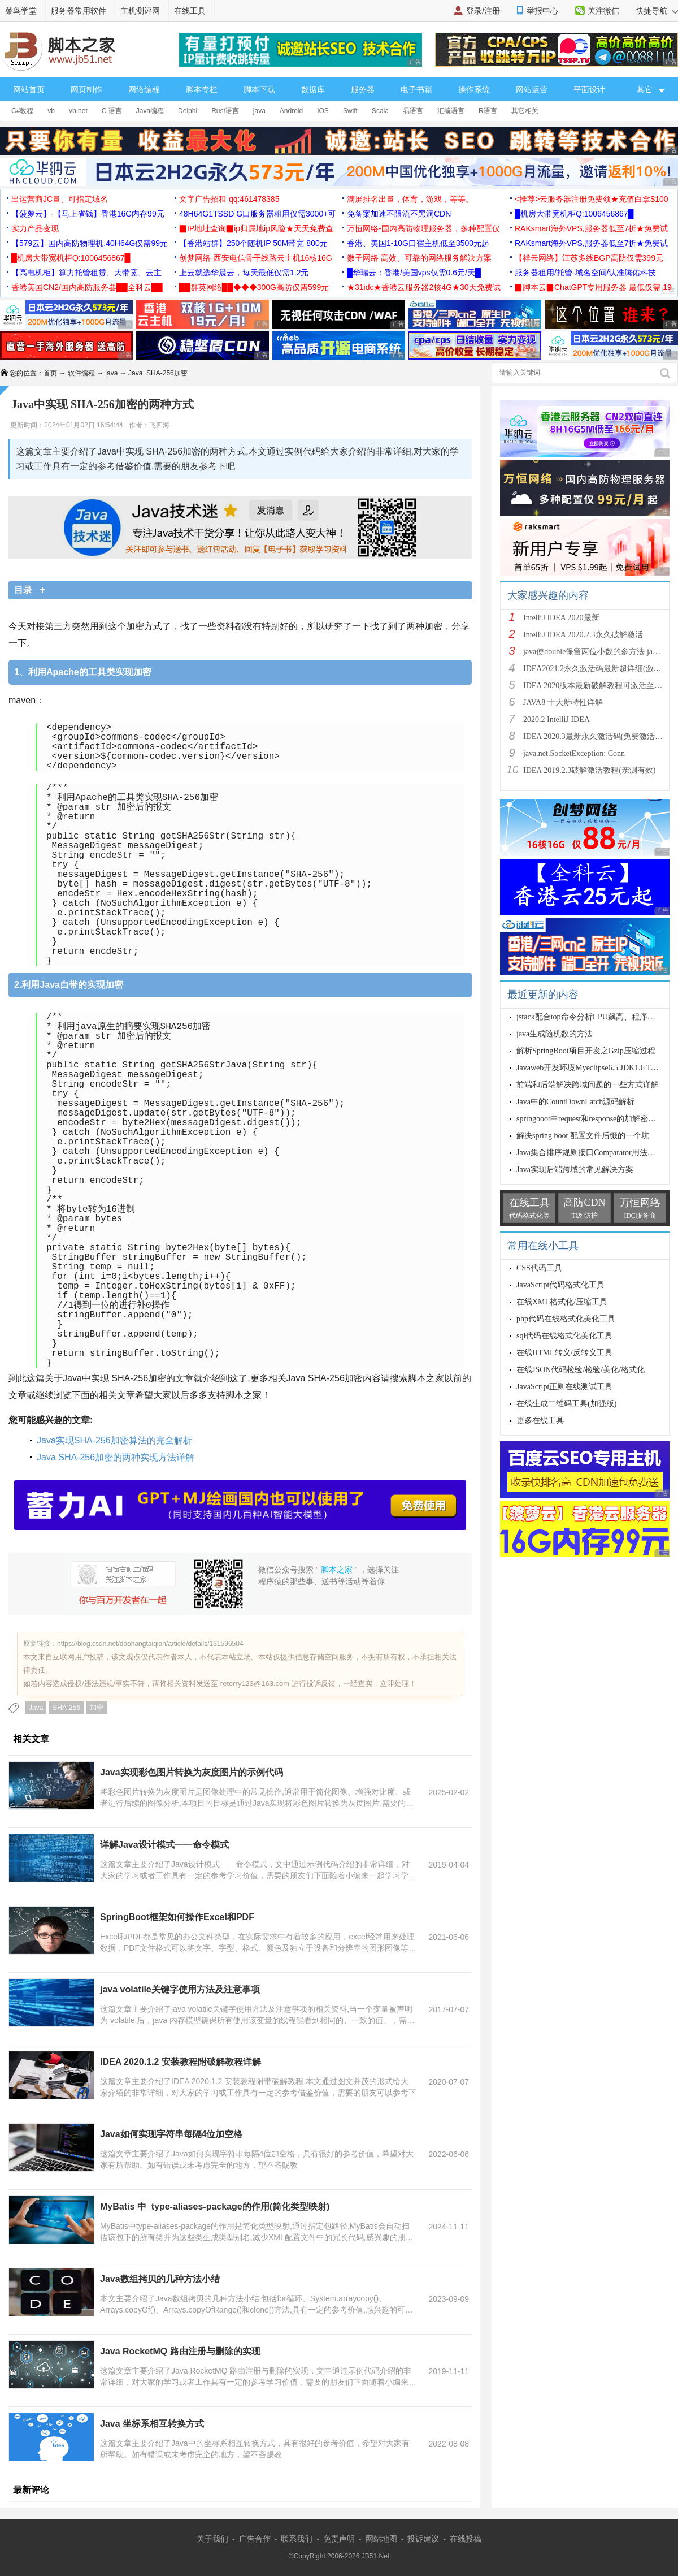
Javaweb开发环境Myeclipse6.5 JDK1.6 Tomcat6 (595, 1068)
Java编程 (150, 111)
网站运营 (531, 89)
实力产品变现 (35, 228)
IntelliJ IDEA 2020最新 (561, 617)
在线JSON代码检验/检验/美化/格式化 (580, 1369)
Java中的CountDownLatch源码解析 (575, 1101)
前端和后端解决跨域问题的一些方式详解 (587, 1084)
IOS (323, 111)
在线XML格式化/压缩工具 (561, 1302)
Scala (380, 111)
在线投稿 (465, 2538)
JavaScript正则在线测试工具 (564, 1386)
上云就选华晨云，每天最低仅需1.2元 (243, 272)
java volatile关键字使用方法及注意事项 (180, 1989)
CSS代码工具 (539, 1268)
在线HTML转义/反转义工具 (564, 1352)
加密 (96, 1707)
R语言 (488, 111)
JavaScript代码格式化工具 (560, 1285)
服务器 (363, 89)
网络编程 (144, 89)
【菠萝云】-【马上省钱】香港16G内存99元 (87, 213)
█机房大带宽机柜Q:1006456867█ (574, 213)
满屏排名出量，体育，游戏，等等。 (410, 199)
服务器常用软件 (78, 10)
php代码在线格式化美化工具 (565, 1319)
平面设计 (589, 89)
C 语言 (112, 111)
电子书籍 (416, 89)
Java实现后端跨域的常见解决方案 (574, 1169)
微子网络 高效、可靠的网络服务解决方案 (419, 257)
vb (51, 111)
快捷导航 (657, 10)
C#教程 (22, 111)
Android (291, 111)
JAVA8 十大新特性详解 (563, 702)
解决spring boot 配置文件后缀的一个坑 (582, 1135)
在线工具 (190, 10)
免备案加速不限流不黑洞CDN (399, 213)
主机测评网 (140, 10)
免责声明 (339, 2538)
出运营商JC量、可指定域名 (59, 199)
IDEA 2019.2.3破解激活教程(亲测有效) (589, 770)
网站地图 (381, 2538)
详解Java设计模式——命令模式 (164, 1844)
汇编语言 (450, 111)
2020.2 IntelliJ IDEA (556, 719)
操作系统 (474, 89)
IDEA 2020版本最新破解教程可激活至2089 (596, 685)
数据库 (313, 89)
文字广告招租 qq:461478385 (229, 199)
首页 (50, 373)
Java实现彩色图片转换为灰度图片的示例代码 (191, 1772)
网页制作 (86, 89)
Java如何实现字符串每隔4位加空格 (171, 2134)
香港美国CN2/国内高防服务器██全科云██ (87, 287)
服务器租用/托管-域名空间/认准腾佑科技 (585, 272)
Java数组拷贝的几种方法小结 (160, 2279)
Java (36, 1707)
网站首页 (29, 89)
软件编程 (81, 373)
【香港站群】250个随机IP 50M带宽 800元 (253, 243)
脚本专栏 (202, 89)
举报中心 (542, 10)
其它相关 (524, 111)
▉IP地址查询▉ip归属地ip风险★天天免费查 (256, 228)
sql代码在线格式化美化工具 (564, 1336)
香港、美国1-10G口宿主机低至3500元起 (418, 243)
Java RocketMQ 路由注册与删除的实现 (180, 2351)
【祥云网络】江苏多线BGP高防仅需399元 (589, 257)
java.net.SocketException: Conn (574, 753)
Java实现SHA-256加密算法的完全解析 (114, 1440)
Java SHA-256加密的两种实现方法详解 (115, 1457)
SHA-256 (66, 1707)
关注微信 (603, 10)
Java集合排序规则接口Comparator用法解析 (589, 1152)
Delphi (187, 111)
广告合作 (255, 2538)
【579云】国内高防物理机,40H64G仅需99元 (89, 243)
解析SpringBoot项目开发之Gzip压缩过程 (585, 1051)
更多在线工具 (540, 1420)
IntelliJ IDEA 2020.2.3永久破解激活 (583, 634)
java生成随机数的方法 (554, 1034)
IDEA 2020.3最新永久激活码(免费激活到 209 (600, 736)
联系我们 (296, 2538)
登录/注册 (483, 10)
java (259, 111)
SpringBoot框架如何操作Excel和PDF (177, 1917)
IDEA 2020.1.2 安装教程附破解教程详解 (180, 2062)
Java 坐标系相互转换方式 (152, 2423)
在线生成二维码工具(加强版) (566, 1403)
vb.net (78, 111)
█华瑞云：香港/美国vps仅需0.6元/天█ (414, 272)
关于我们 (212, 2538)
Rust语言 (225, 111)
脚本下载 (259, 89)
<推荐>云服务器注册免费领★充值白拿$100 (591, 199)
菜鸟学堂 (21, 10)
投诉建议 (423, 2538)
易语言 (413, 111)
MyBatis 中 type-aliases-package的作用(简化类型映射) (214, 2206)
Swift (350, 111)
